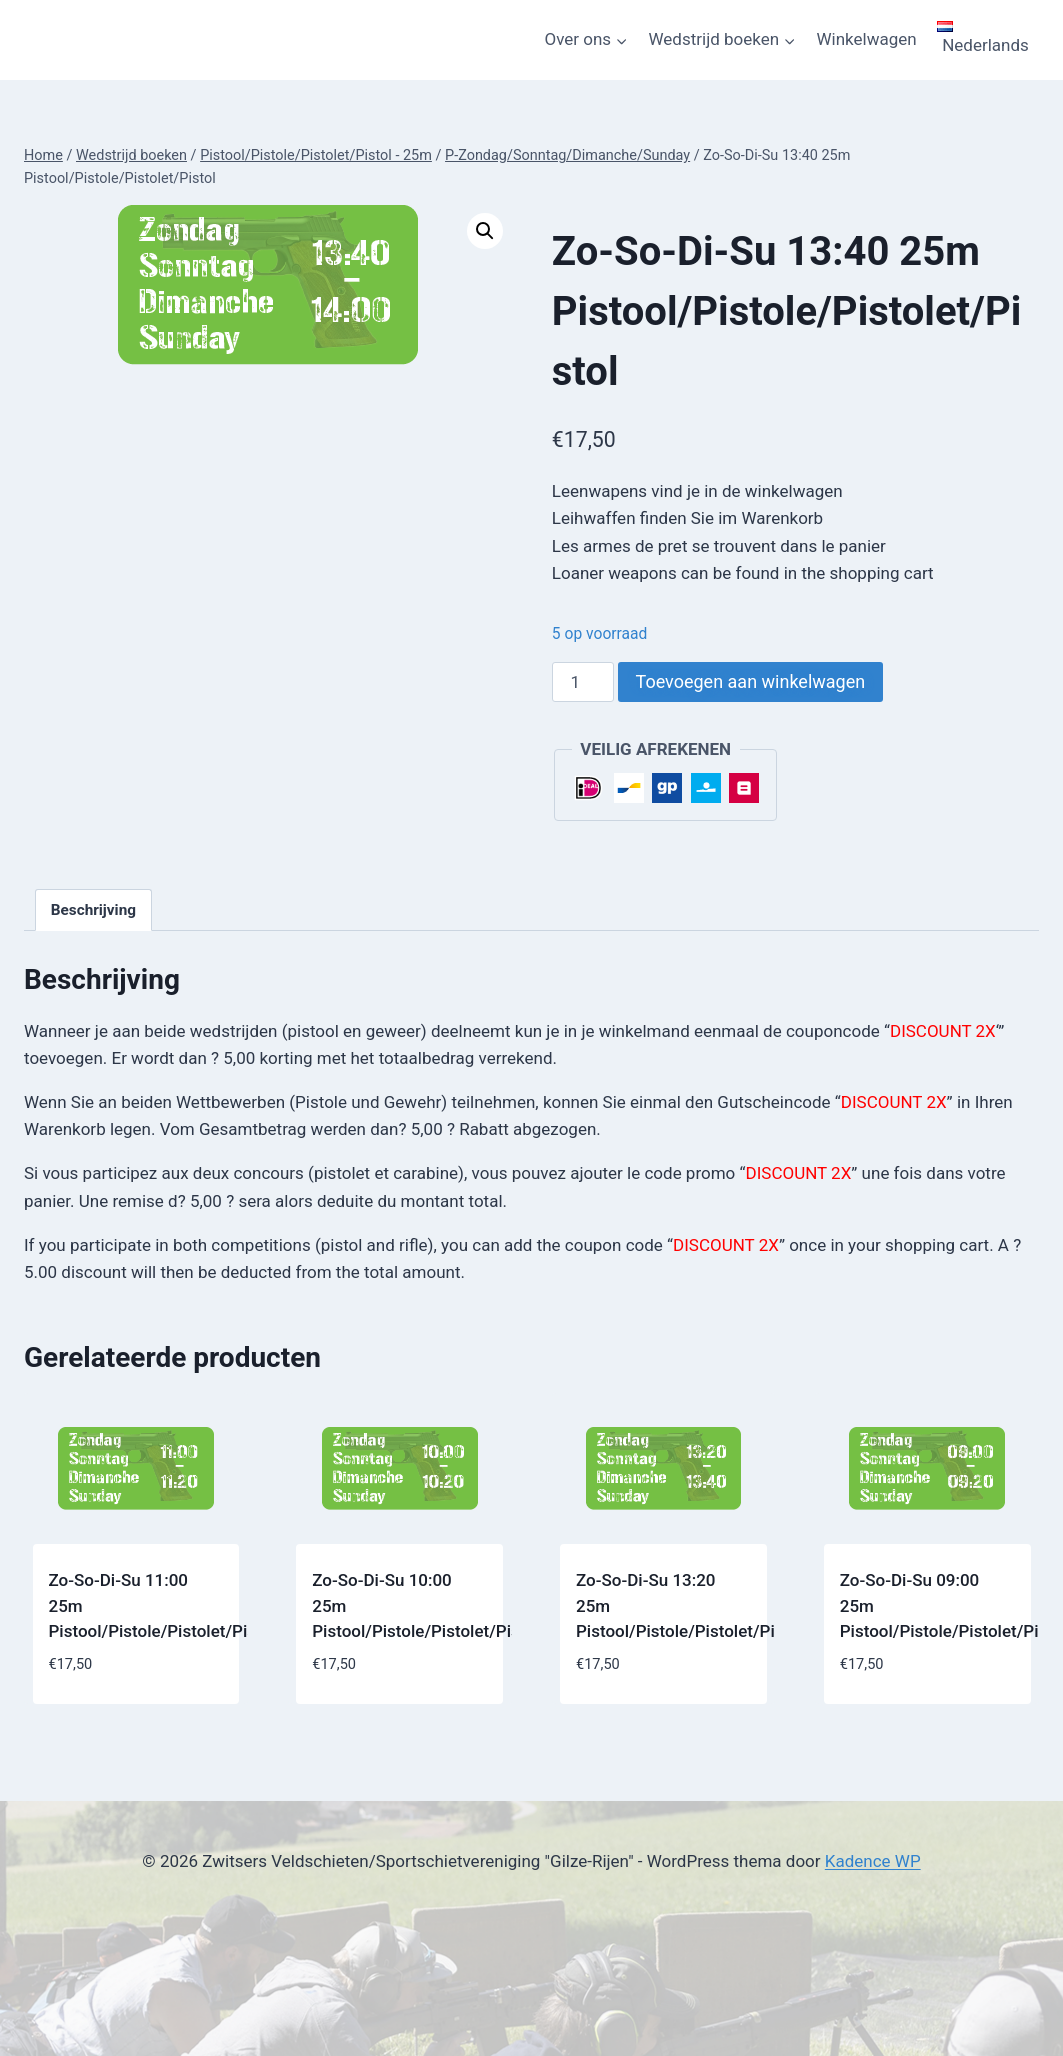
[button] (485, 231)
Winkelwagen (867, 39)
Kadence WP (873, 1861)
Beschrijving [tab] (93, 910)
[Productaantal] (583, 682)
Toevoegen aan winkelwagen (751, 681)
